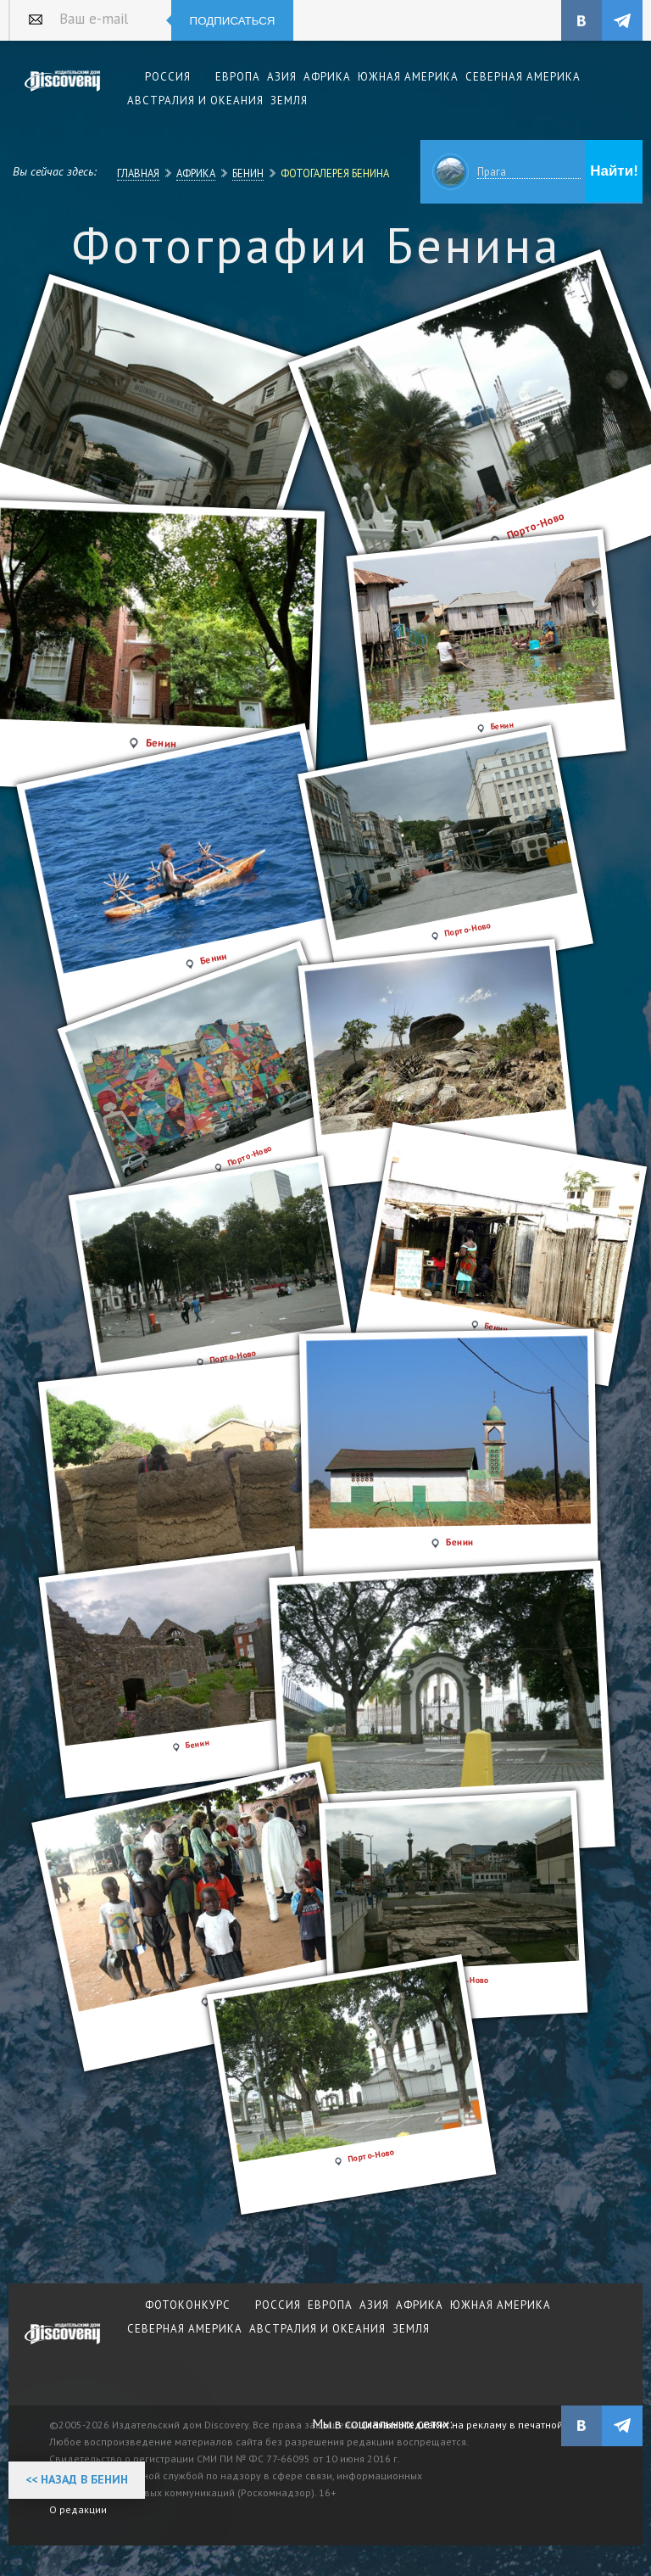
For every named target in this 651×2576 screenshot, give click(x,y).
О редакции (78, 2509)
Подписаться (232, 20)
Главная (138, 173)
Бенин (248, 173)
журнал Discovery (63, 2345)
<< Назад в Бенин (76, 2479)
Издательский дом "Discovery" (63, 92)
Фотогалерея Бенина (335, 173)
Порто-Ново (371, 2156)
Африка (195, 173)
